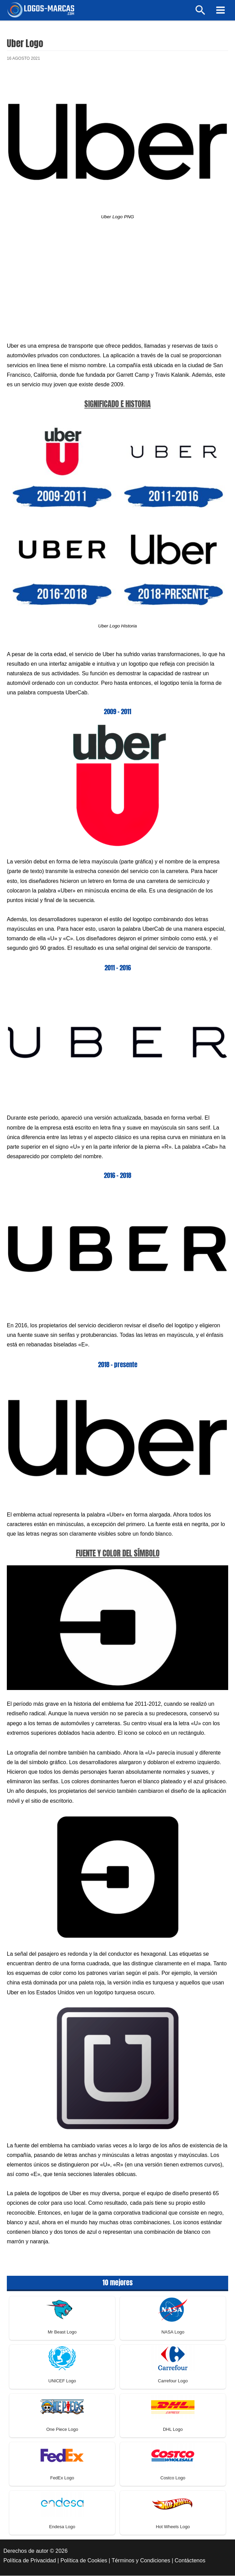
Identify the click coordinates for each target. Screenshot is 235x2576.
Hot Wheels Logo (173, 2527)
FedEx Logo (62, 2478)
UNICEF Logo (62, 2381)
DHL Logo (173, 2430)
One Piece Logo (62, 2430)
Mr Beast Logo (62, 2333)
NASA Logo (172, 2333)
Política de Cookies (83, 2561)
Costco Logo (173, 2478)
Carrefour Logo (173, 2381)
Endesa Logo (62, 2527)
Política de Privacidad (29, 2561)
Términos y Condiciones (141, 2561)
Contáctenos (190, 2561)
